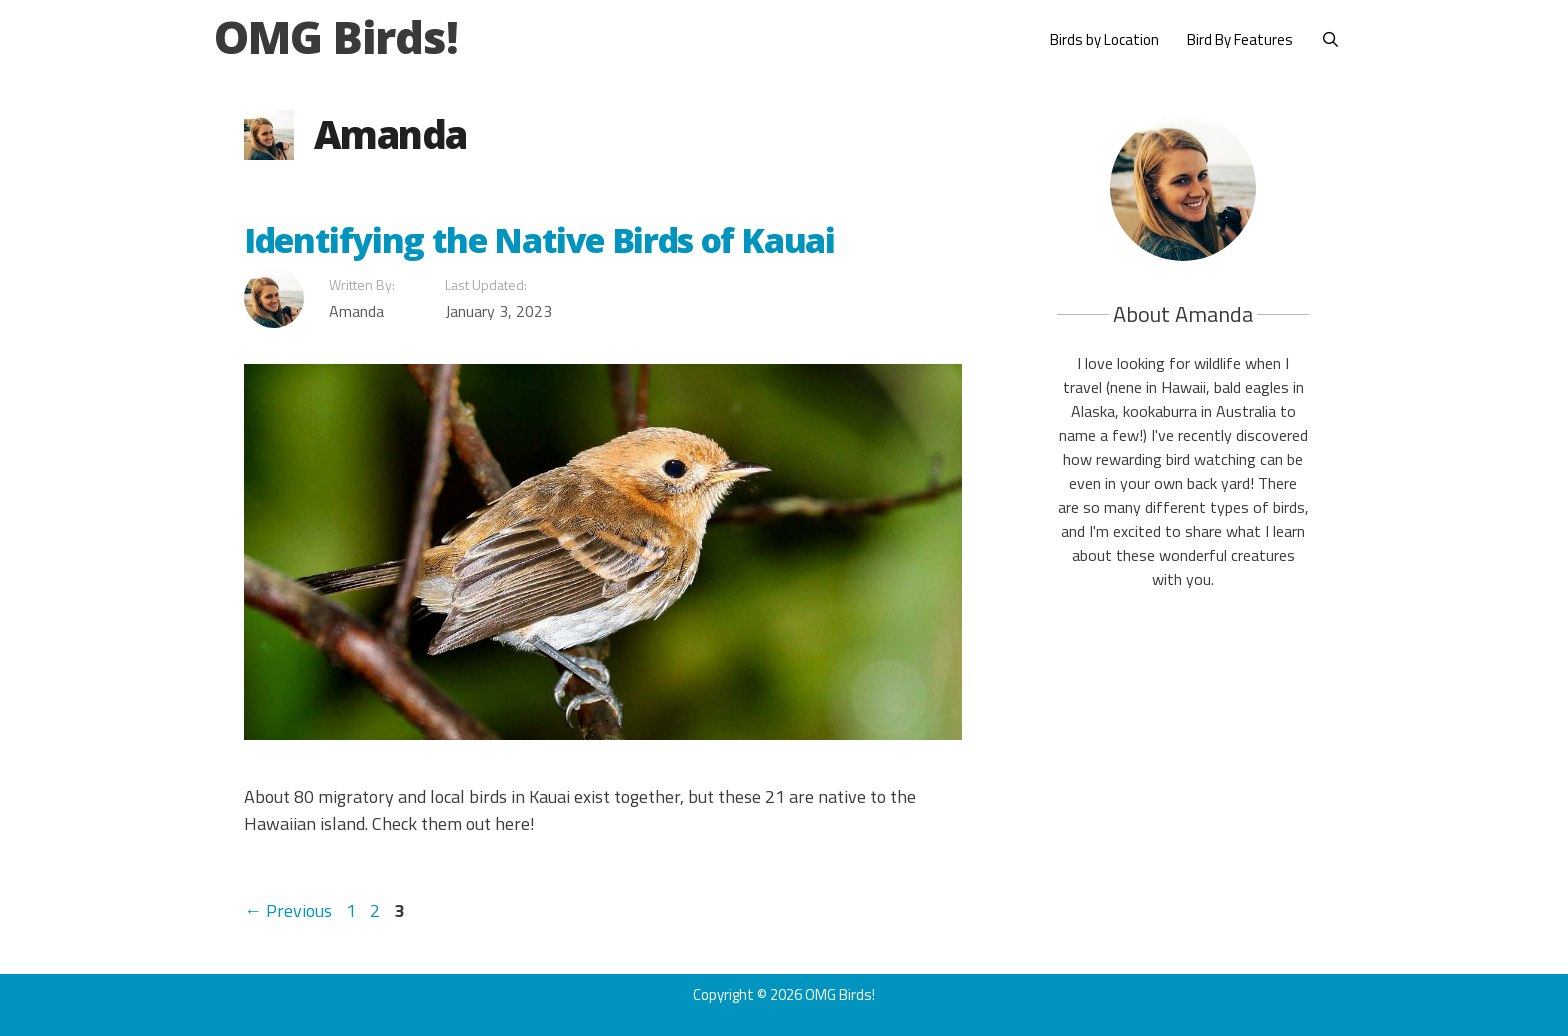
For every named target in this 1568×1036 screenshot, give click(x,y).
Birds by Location (1104, 39)
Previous (288, 910)
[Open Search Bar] (1330, 40)
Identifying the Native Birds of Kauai (539, 240)
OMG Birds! (336, 36)
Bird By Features (1240, 39)
